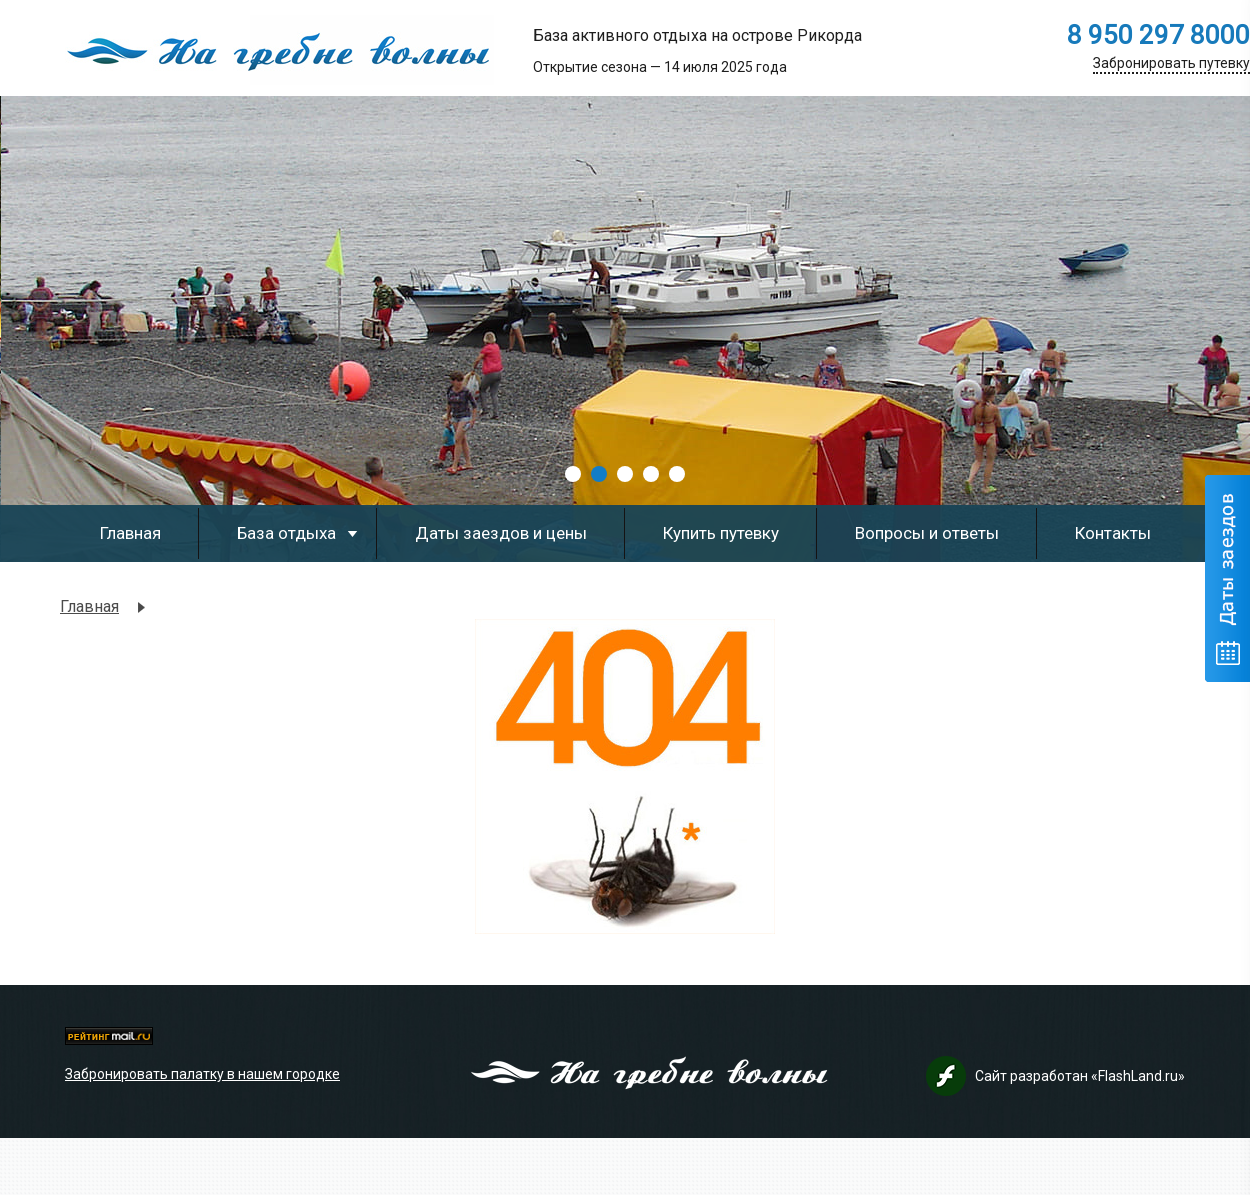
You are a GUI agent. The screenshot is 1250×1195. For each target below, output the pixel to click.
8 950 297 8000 (1158, 35)
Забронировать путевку (1171, 63)
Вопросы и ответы (927, 533)
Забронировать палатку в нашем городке (202, 1074)
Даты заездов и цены (501, 533)
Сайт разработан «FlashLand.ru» (1080, 1076)
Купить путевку (721, 533)
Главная (130, 533)
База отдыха (286, 533)
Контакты (1113, 533)
